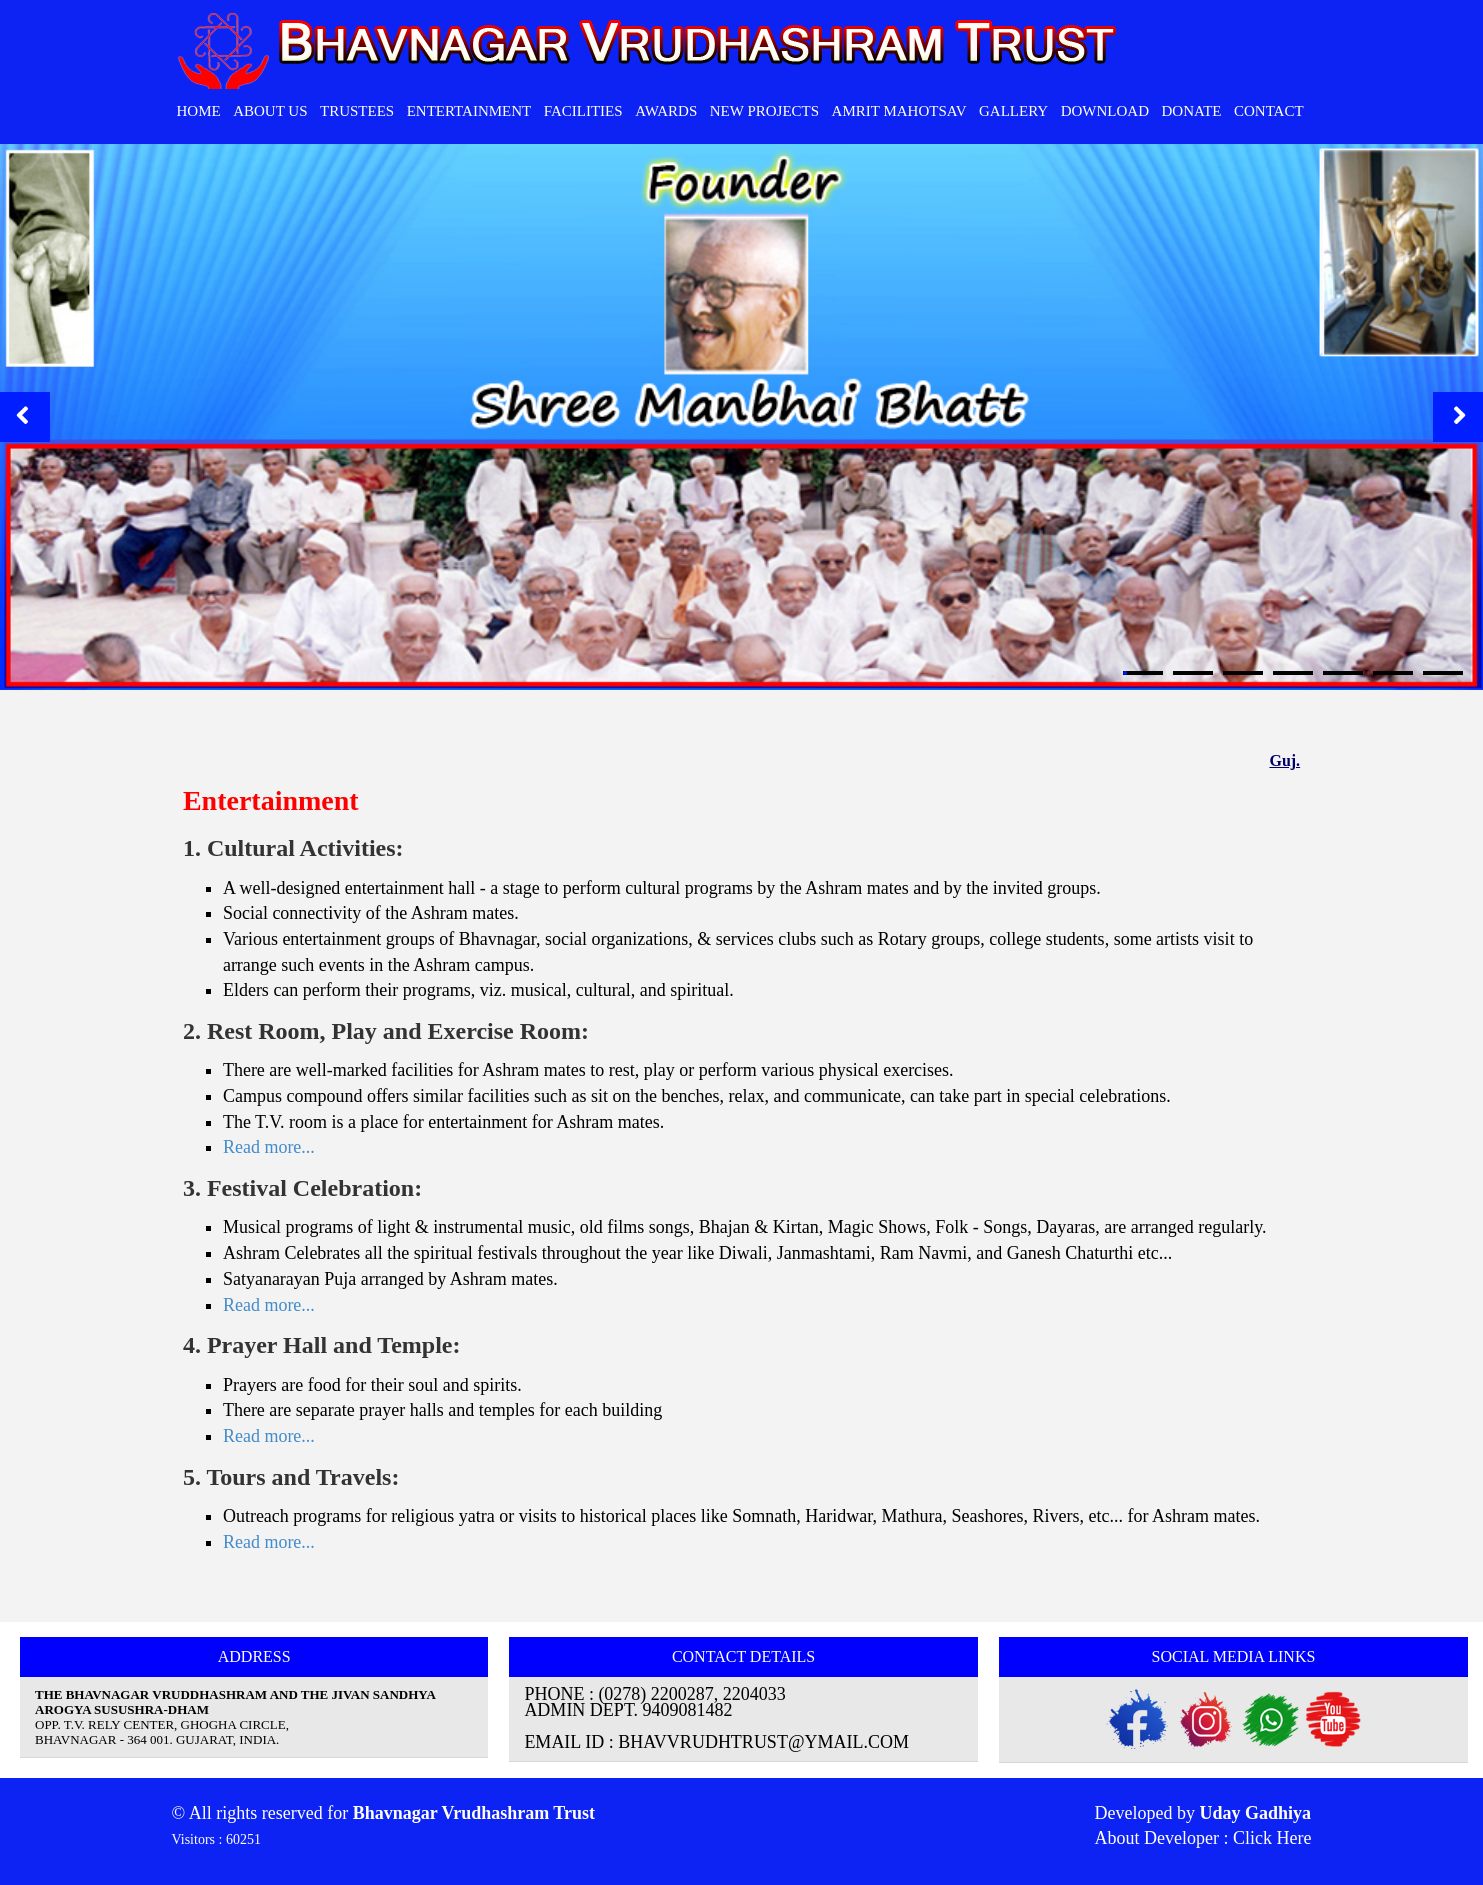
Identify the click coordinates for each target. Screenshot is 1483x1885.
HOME (199, 111)
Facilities (583, 111)
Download (1105, 111)
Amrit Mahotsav (899, 111)
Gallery (1013, 111)
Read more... (269, 1147)
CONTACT (1269, 111)
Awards (666, 111)
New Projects (764, 111)
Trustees (357, 111)
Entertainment (469, 111)
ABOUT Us (270, 111)
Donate (1191, 111)
